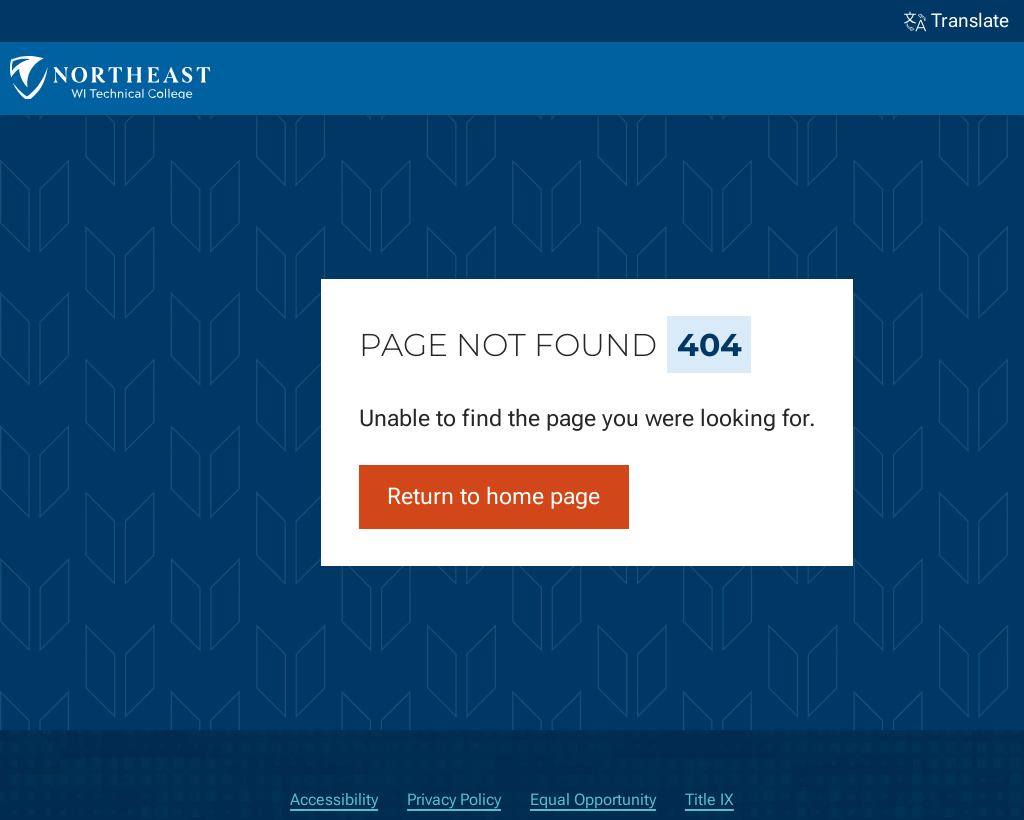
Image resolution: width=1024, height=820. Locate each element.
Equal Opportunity (593, 799)
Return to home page (493, 496)
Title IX (709, 799)
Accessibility (334, 799)
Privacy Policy (454, 799)
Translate (957, 21)
